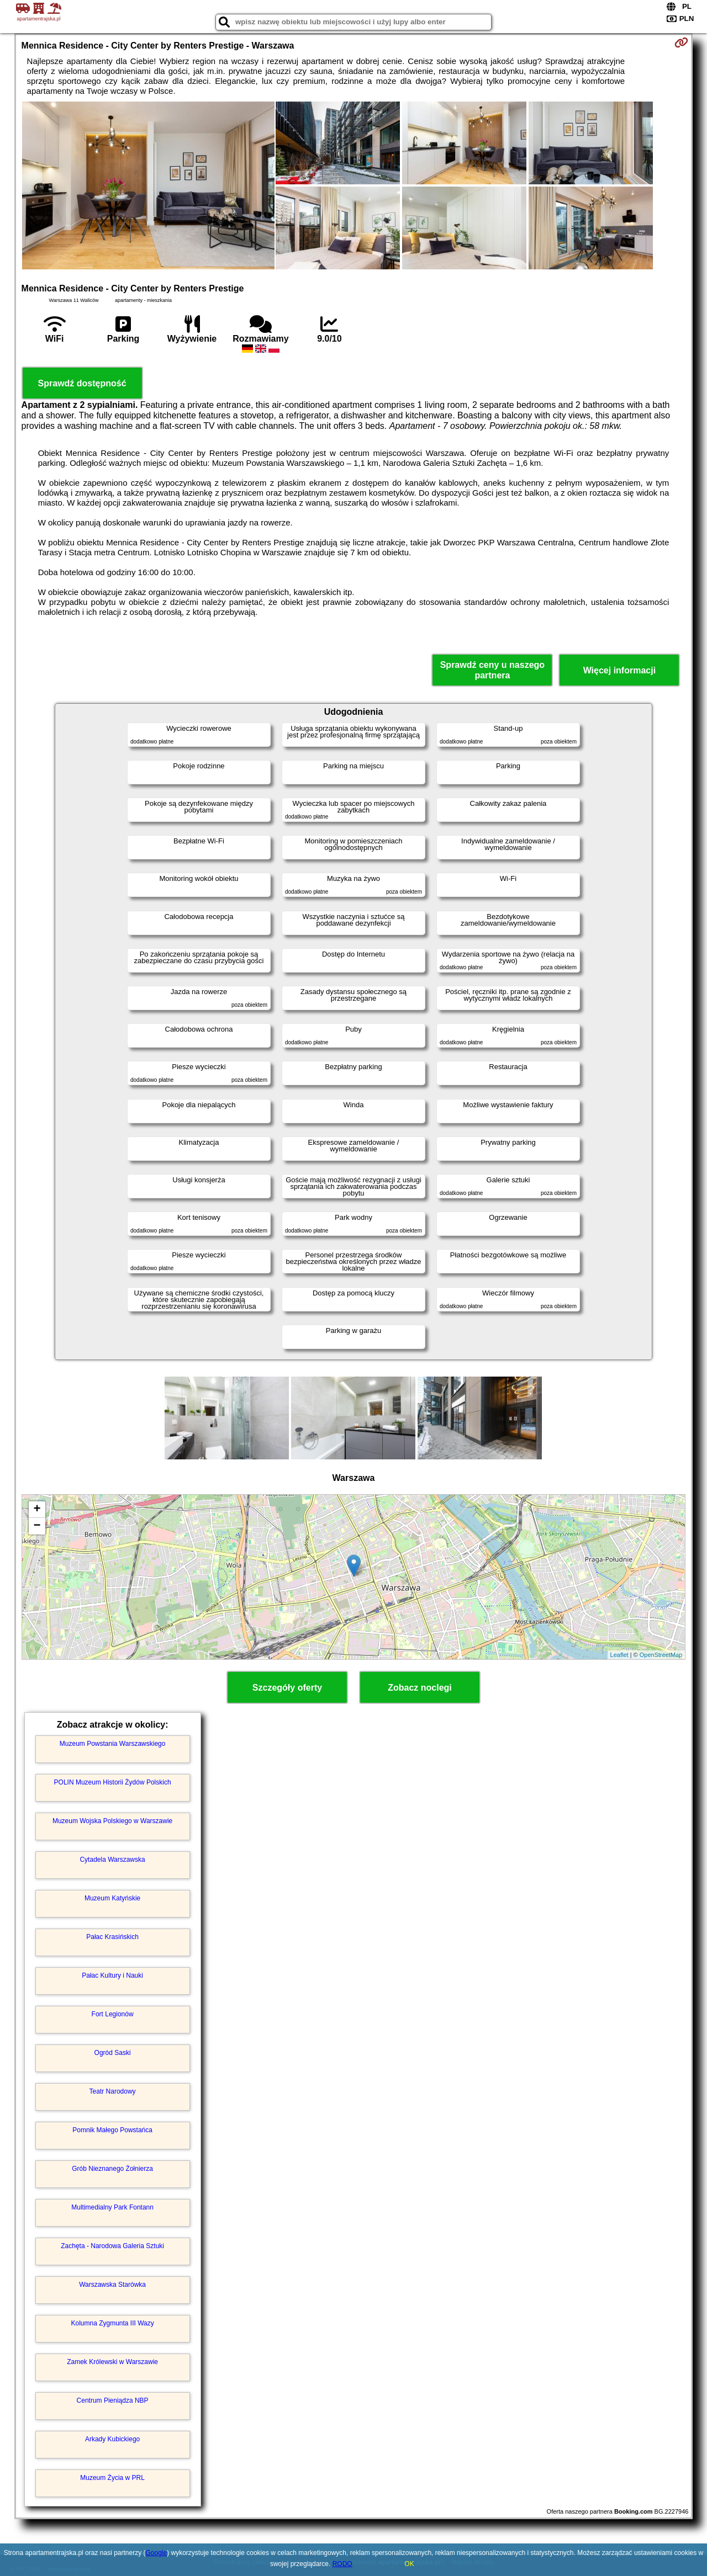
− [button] (36, 1526)
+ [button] (36, 1509)
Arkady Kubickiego (112, 2439)
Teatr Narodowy (112, 2091)
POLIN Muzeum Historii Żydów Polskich (112, 1782)
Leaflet (619, 1654)
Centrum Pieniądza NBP (113, 2400)
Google (156, 2553)
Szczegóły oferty (287, 1687)
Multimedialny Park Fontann (112, 2207)
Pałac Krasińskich (112, 1937)
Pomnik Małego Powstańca (112, 2130)
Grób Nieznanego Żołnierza (112, 2169)
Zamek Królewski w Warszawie (112, 2362)
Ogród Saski (112, 2053)
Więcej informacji (619, 670)
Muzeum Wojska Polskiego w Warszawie (112, 1821)
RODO (342, 2564)
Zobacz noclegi (420, 1687)
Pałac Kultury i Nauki (112, 1975)
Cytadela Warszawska (112, 1859)
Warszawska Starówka (112, 2284)
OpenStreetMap (661, 1654)
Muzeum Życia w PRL (112, 2478)
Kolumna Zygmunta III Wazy (112, 2323)
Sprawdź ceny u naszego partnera (492, 670)
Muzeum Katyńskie (112, 1898)
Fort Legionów (113, 2014)
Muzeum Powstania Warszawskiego (113, 1744)
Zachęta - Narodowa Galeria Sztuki (112, 2246)
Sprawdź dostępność (82, 383)
